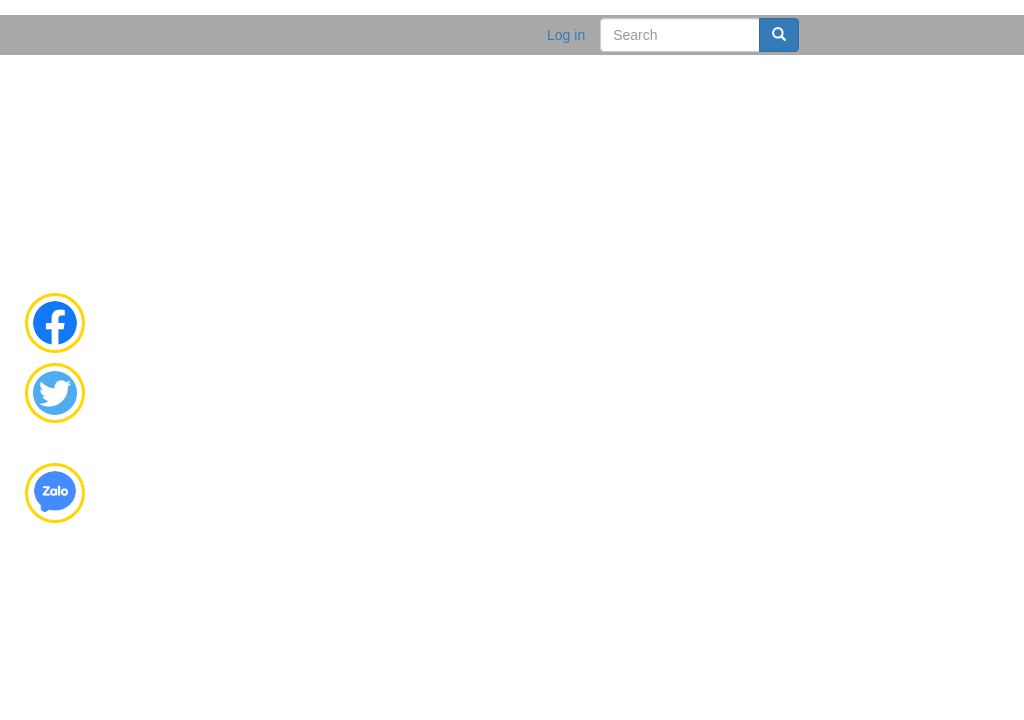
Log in (566, 35)
